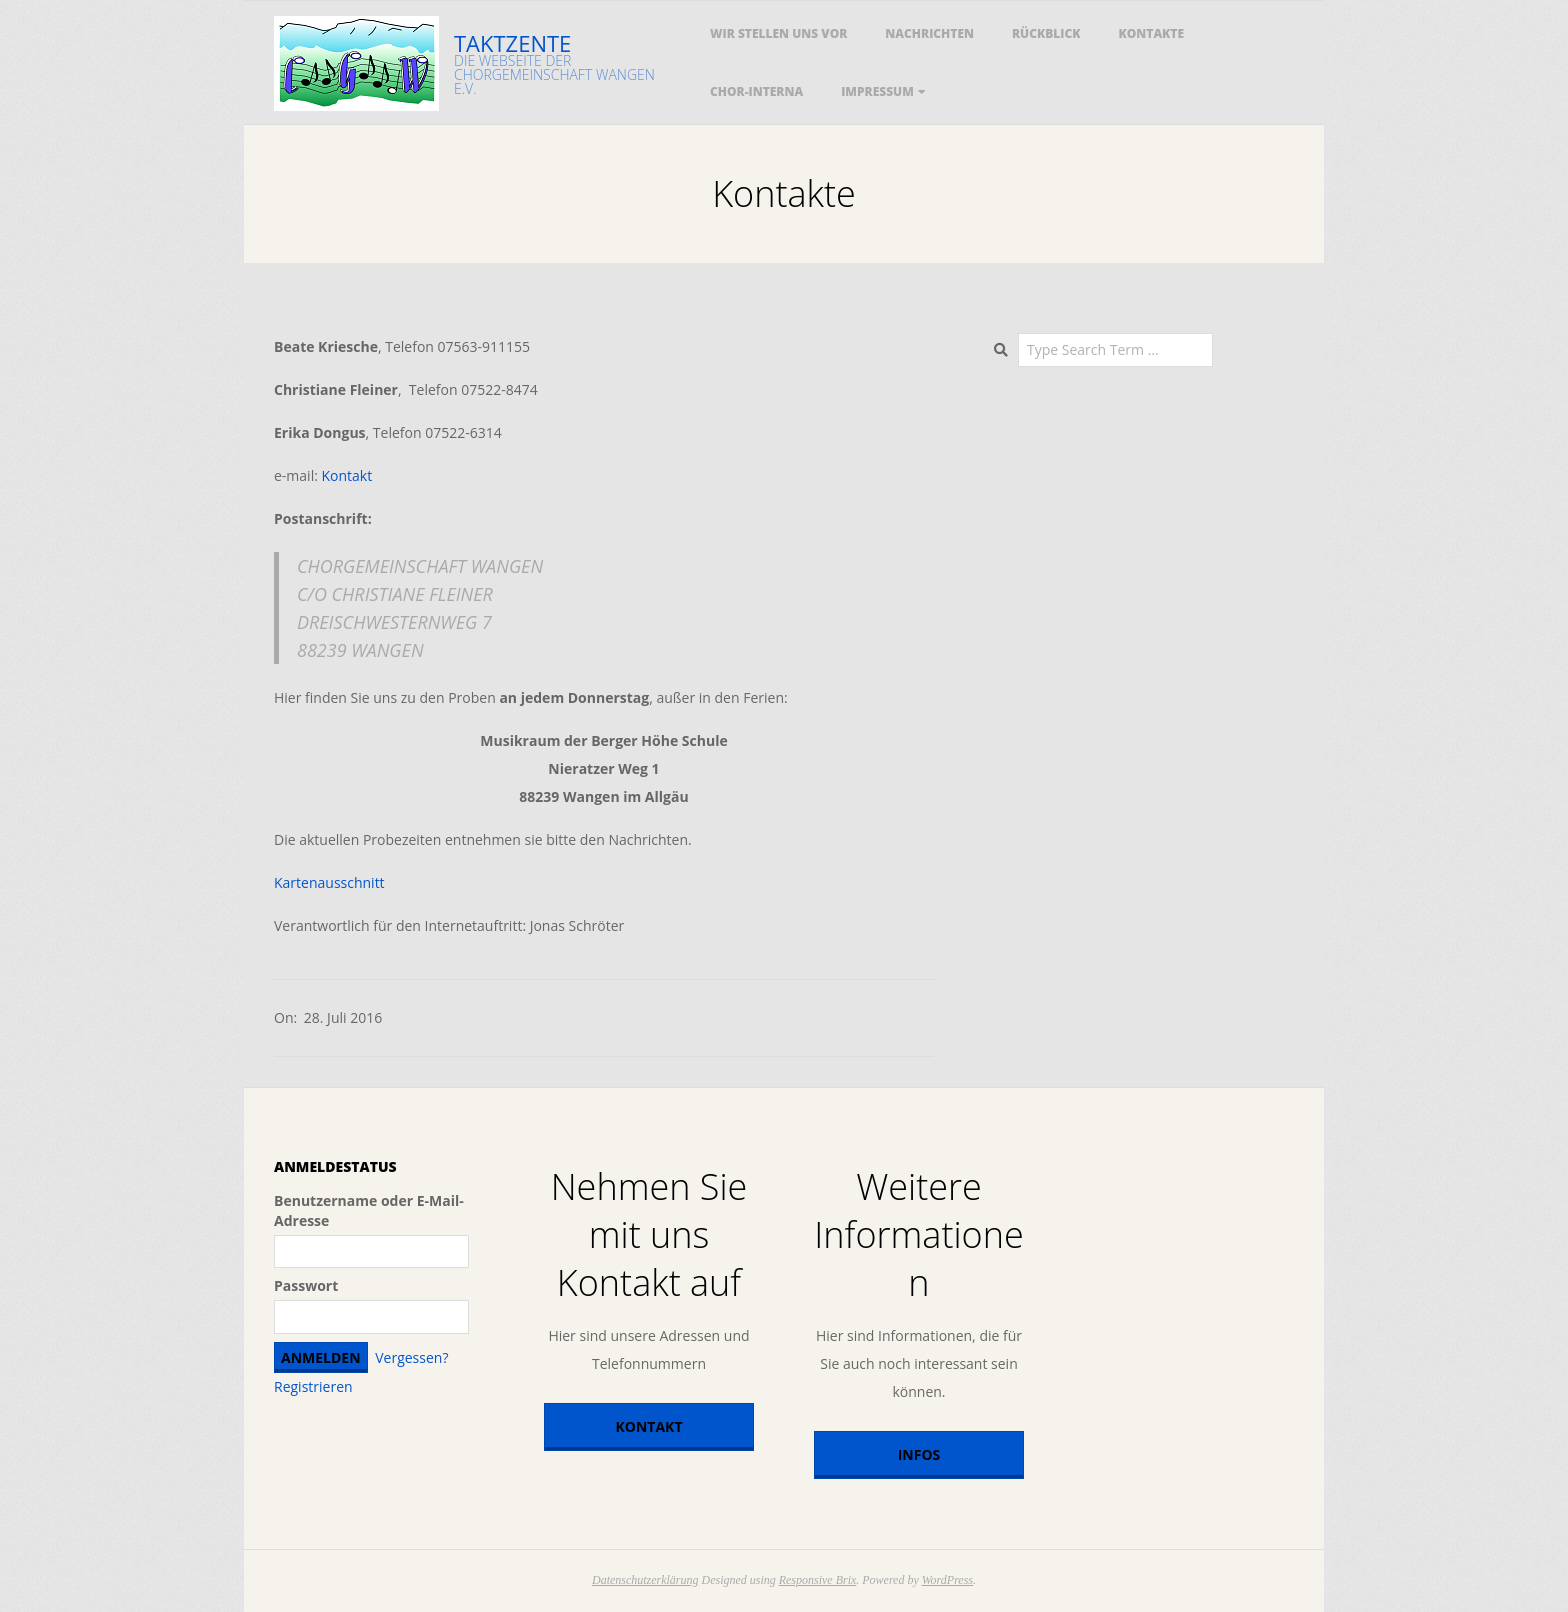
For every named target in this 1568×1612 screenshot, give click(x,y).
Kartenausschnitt (329, 882)
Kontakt (347, 475)
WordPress (947, 1580)
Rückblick (1046, 33)
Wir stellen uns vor (778, 33)
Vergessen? (411, 1357)
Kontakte (1152, 33)
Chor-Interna (756, 91)
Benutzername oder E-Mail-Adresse (369, 1210)
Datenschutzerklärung (645, 1580)
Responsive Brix (818, 1580)
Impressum (877, 91)
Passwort (306, 1285)
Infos (919, 1454)
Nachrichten (929, 33)
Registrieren (313, 1386)
